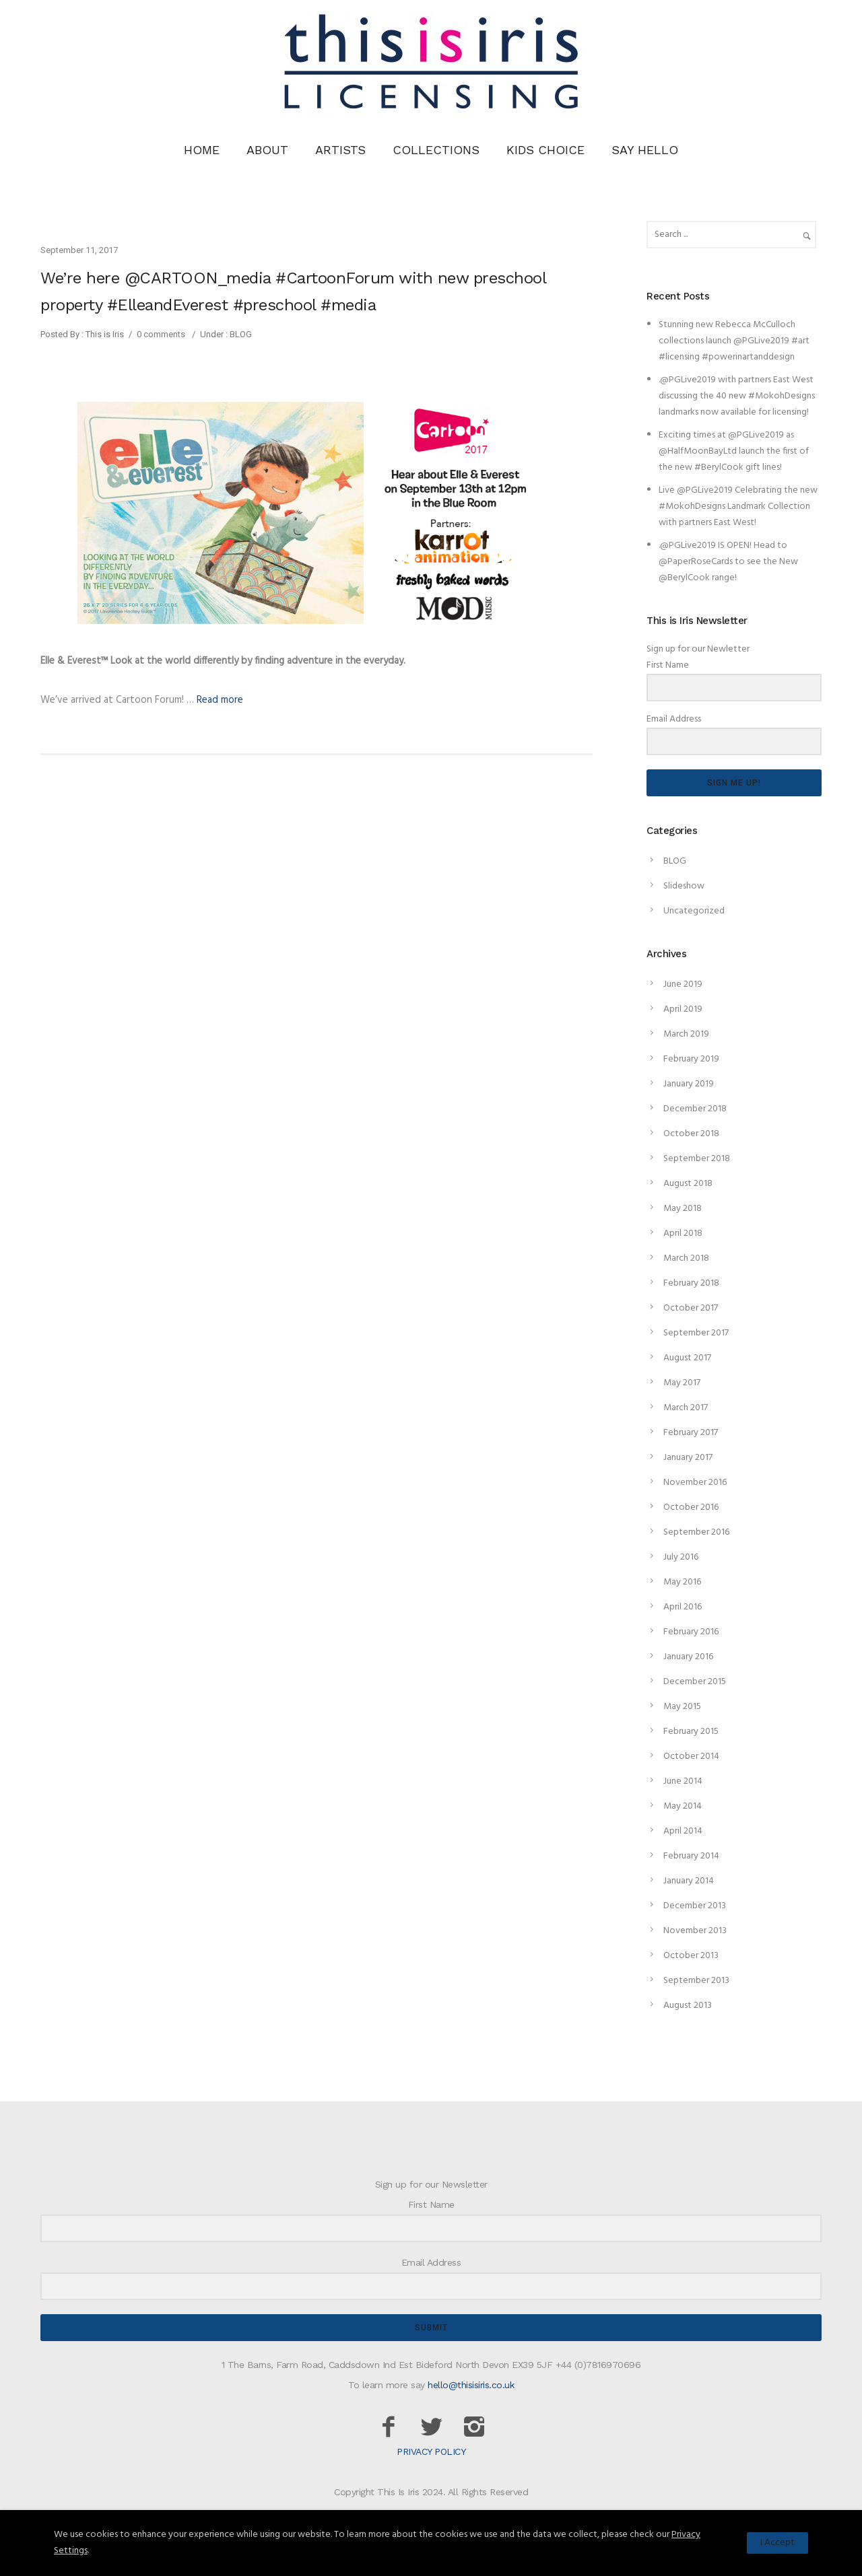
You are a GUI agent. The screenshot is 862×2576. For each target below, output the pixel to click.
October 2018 (691, 1134)
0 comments (161, 334)
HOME (202, 150)
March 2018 (686, 1258)
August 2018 (687, 1183)
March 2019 (686, 1034)
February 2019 (691, 1059)
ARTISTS (340, 150)
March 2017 (685, 1408)
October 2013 (691, 1955)
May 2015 (682, 1706)
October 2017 (690, 1308)
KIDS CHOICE (545, 150)
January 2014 (688, 1881)
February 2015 (691, 1731)
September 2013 (696, 1980)
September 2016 (696, 1532)
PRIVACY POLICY (431, 2451)
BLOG (240, 334)
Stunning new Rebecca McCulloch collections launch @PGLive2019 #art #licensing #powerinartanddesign (734, 341)
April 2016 (682, 1607)
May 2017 (681, 1383)
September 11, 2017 (79, 250)
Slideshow (683, 886)
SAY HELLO (644, 150)
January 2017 (687, 1457)
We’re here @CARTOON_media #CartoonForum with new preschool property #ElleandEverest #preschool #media (292, 291)
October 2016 (691, 1507)
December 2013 (694, 1906)
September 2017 (696, 1333)
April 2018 (682, 1233)
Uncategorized (694, 911)
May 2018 (682, 1208)
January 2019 (688, 1084)
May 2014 (682, 1806)
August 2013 (687, 2005)
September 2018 (696, 1159)
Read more (220, 700)
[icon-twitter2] (435, 2428)
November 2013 (695, 1931)
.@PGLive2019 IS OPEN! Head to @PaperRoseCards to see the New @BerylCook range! (728, 562)
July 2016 (680, 1557)
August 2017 (687, 1358)
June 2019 (682, 984)
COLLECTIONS (436, 150)
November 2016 (695, 1482)
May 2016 (682, 1582)
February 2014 (691, 1856)
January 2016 (688, 1657)
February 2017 (690, 1432)
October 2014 (691, 1756)
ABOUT (267, 150)
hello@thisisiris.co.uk (471, 2384)
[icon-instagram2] (474, 2428)
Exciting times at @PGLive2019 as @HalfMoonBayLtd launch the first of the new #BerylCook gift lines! (734, 451)
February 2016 (691, 1632)
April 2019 (682, 1009)
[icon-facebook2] (391, 2428)
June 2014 (682, 1781)
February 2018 (691, 1283)
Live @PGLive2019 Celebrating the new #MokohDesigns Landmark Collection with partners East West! (738, 506)
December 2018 (695, 1109)
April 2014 (682, 1831)
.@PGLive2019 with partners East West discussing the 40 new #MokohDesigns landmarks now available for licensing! (737, 396)
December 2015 (694, 1682)
